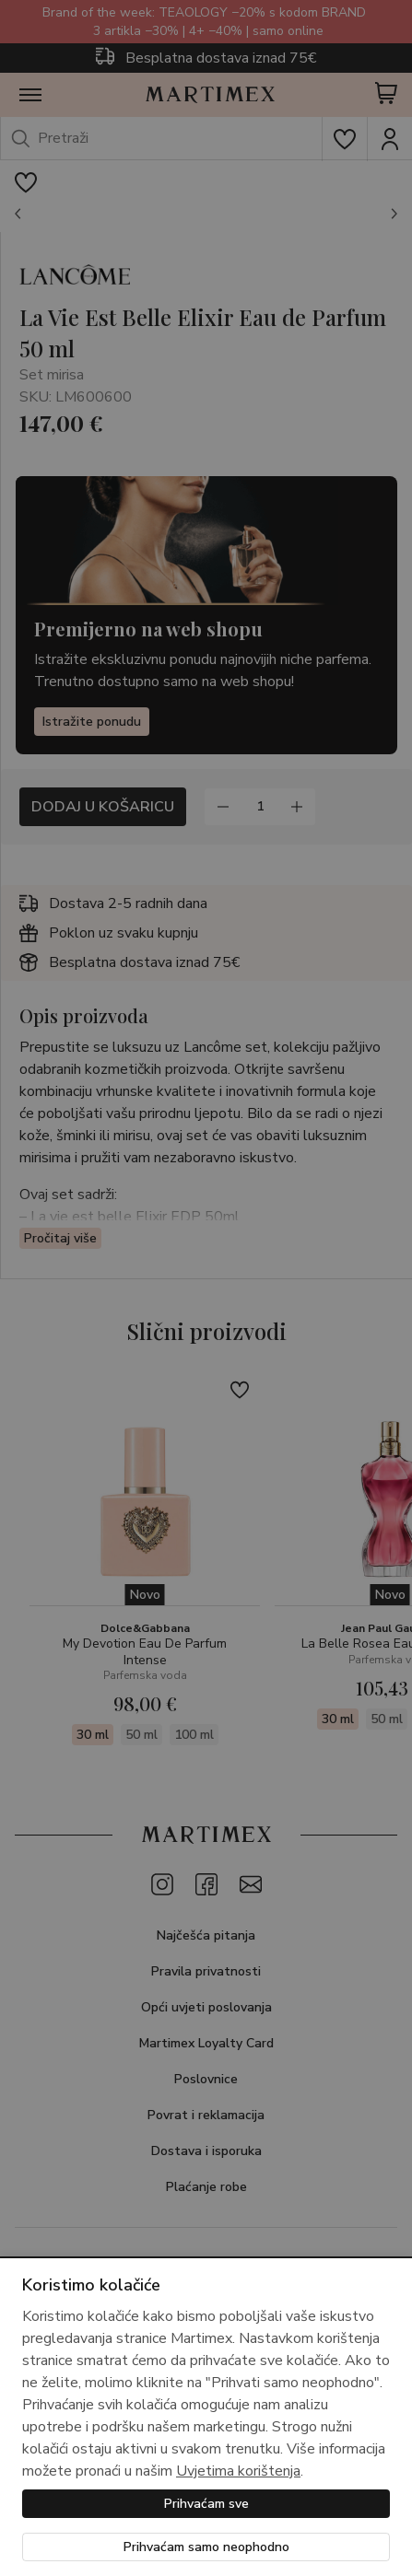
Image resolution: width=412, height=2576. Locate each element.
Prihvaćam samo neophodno (206, 2547)
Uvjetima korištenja (238, 2471)
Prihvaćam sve (206, 2503)
